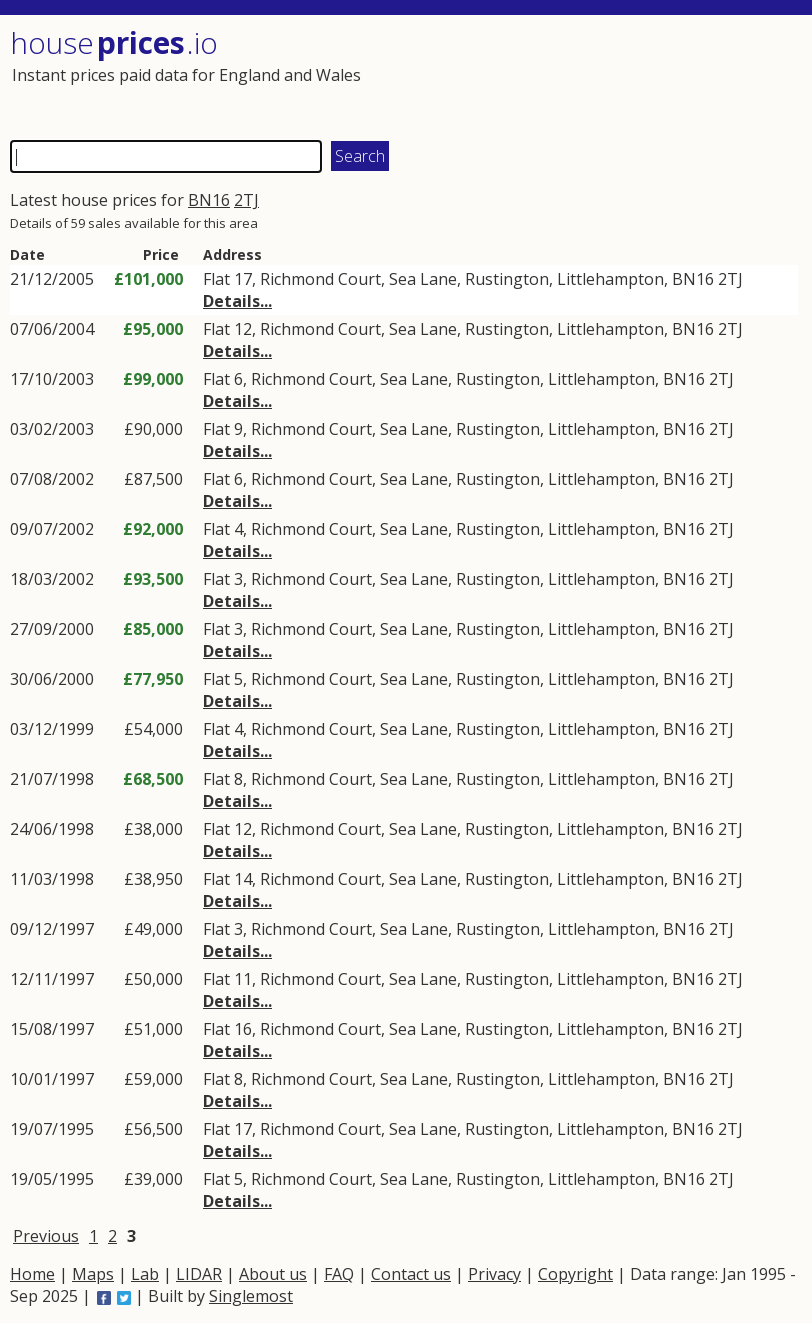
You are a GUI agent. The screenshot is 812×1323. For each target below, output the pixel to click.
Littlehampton (610, 279)
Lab (145, 1274)
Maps (93, 1274)
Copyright (575, 1274)
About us (273, 1274)
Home (32, 1274)
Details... (237, 301)
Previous (46, 1236)
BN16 (209, 200)
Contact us (411, 1274)
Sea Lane (423, 279)
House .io (114, 42)
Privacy (494, 1274)
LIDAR (199, 1274)
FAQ (339, 1274)
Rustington (507, 279)
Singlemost (251, 1296)
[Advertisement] (601, 75)
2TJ (246, 200)
